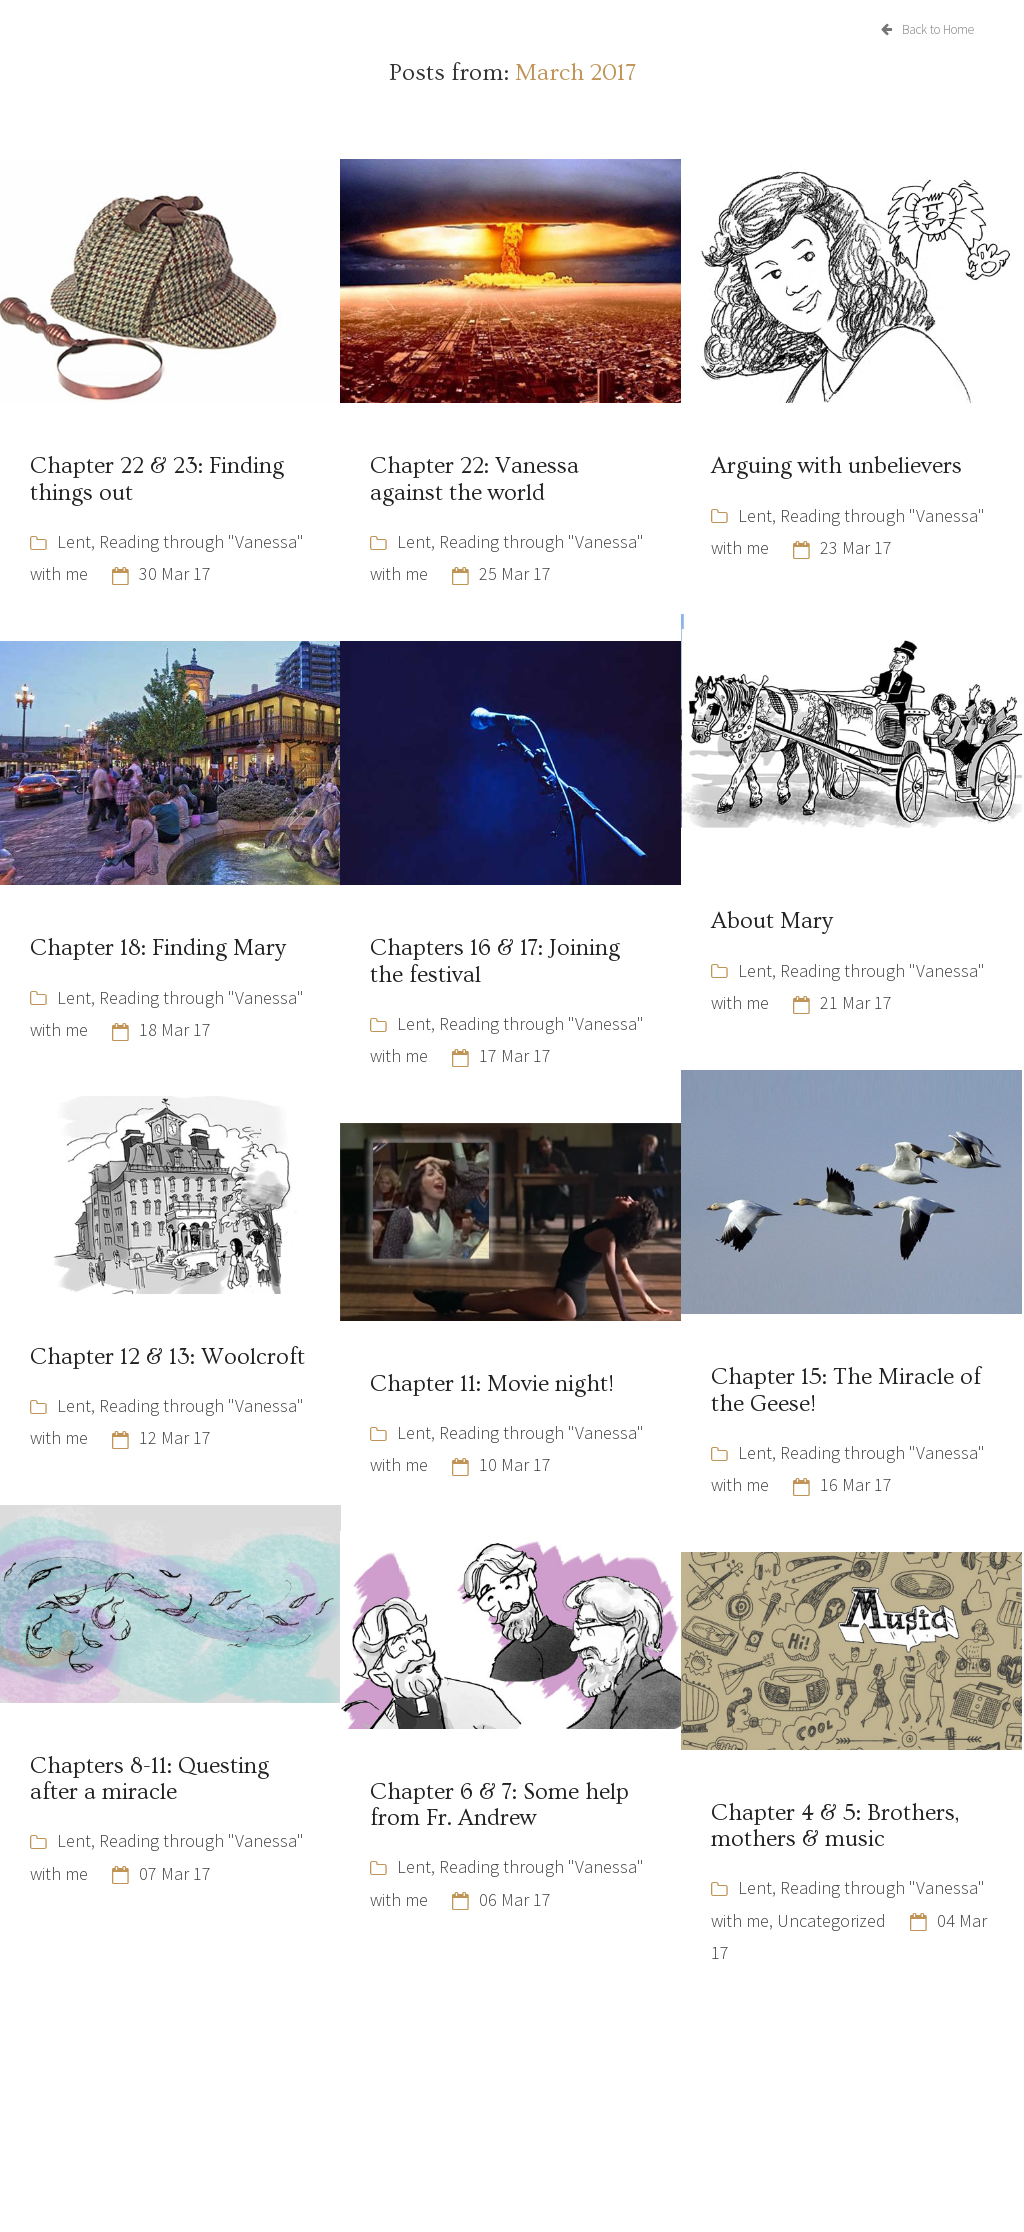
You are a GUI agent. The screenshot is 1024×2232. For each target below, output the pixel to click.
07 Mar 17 (175, 1873)
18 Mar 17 (175, 1029)
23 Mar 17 (856, 547)
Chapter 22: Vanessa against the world (474, 479)
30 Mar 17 (175, 573)
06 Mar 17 (515, 1899)
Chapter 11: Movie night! (492, 1384)
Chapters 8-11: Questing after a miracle (149, 1779)
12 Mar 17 (175, 1437)
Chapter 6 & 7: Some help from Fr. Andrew (499, 1805)
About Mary (772, 921)
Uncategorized (831, 1920)
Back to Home (927, 29)
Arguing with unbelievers (836, 466)
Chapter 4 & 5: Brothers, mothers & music (835, 1826)
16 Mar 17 (856, 1484)
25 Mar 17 (515, 573)
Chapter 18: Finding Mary (158, 948)
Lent (74, 541)
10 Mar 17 (515, 1464)
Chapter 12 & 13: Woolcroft (167, 1357)
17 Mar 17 (515, 1055)
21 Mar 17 (856, 1002)
